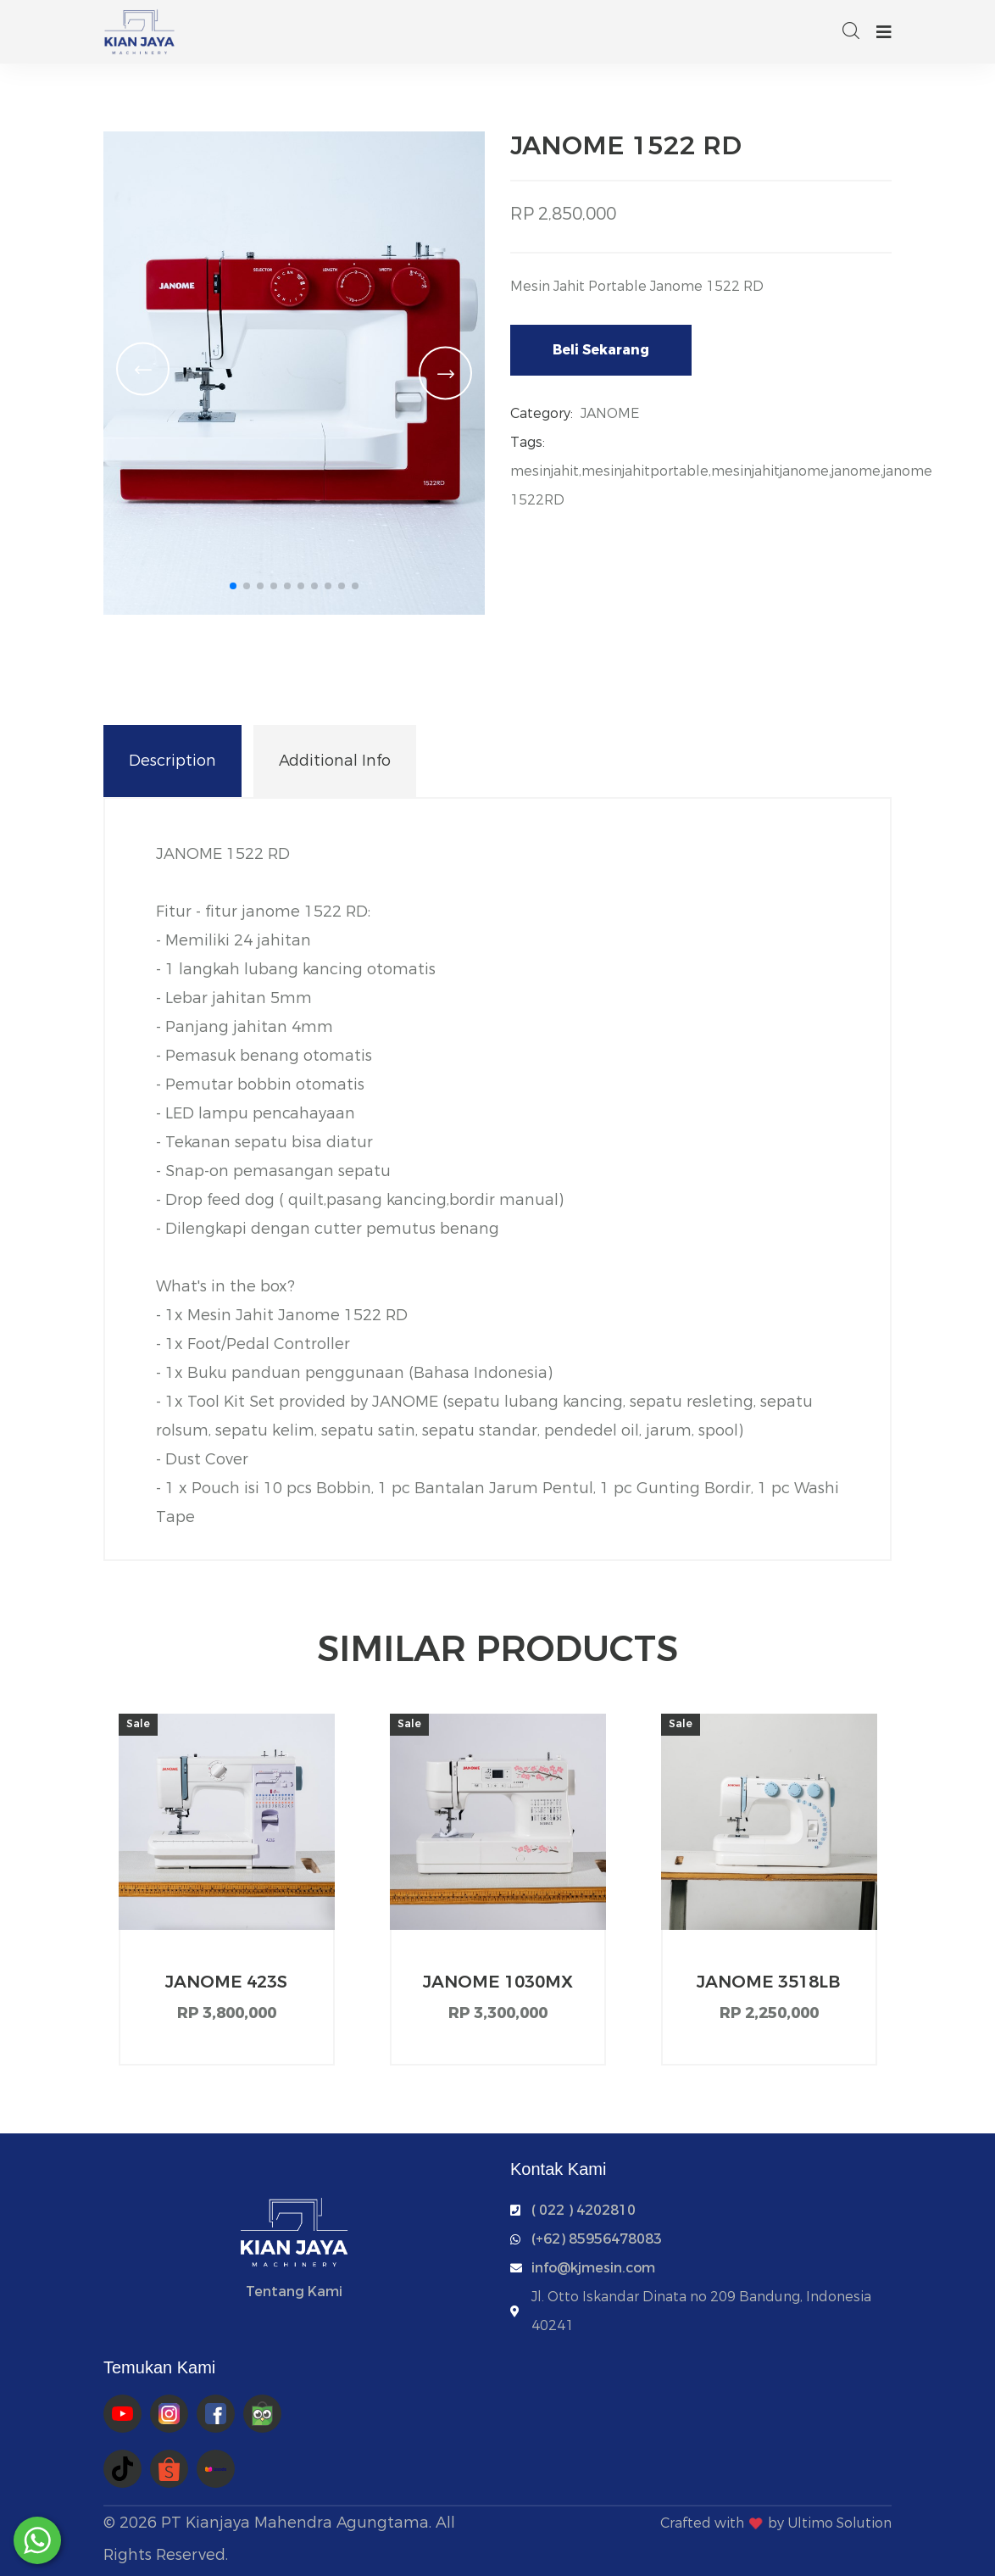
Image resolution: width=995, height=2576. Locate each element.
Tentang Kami (294, 2291)
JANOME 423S (226, 1982)
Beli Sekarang (601, 350)
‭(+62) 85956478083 (596, 2239)
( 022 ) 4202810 (583, 2210)
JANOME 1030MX (498, 1982)
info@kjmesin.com (593, 2268)
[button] (233, 586)
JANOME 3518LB (769, 1982)
